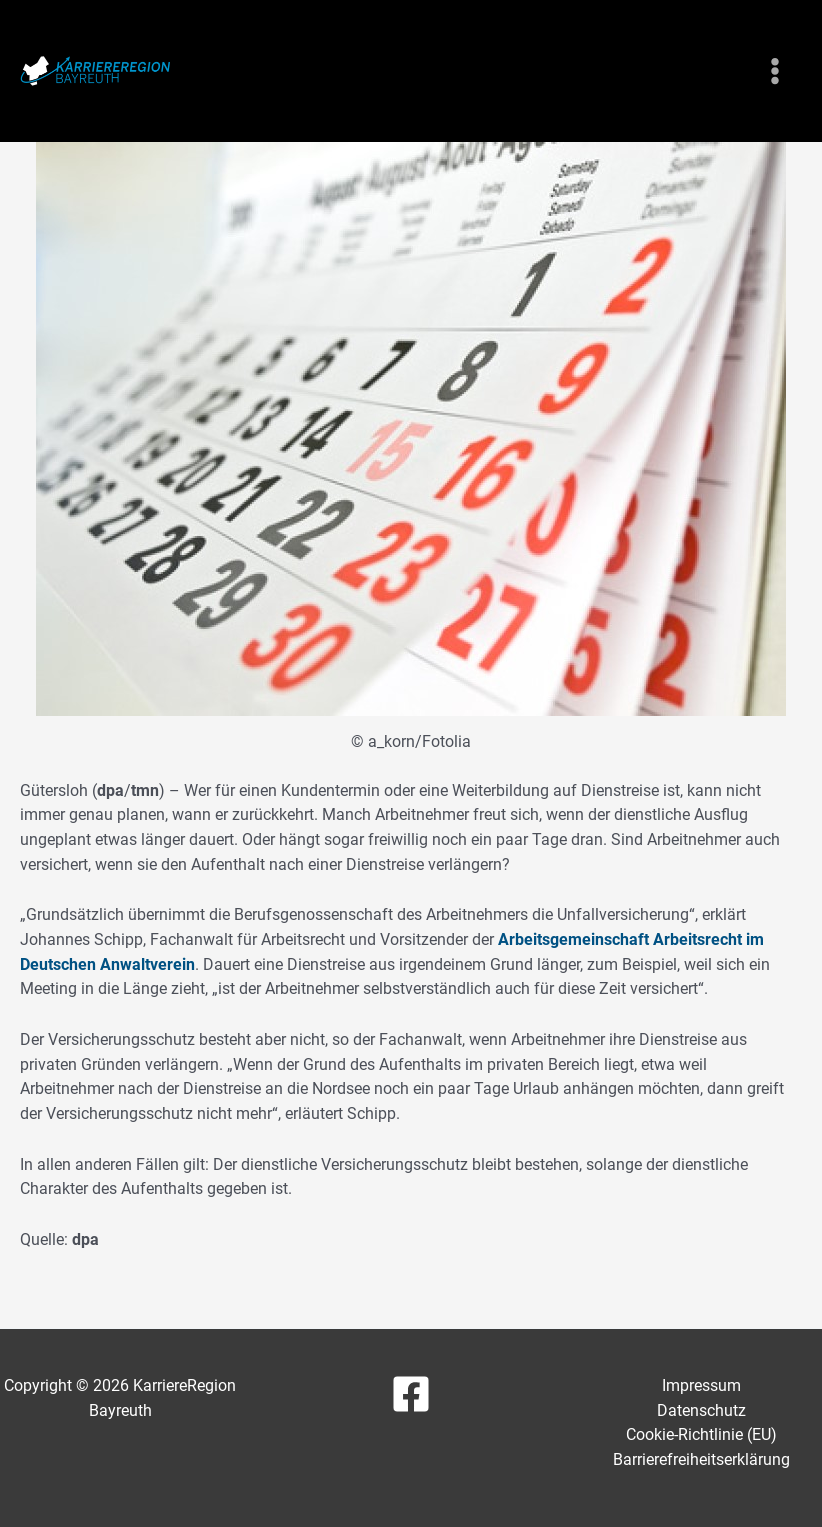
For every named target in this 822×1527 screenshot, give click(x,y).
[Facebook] (411, 1394)
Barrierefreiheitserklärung (701, 1459)
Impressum (701, 1385)
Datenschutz (701, 1410)
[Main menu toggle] (774, 71)
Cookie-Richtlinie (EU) (701, 1434)
